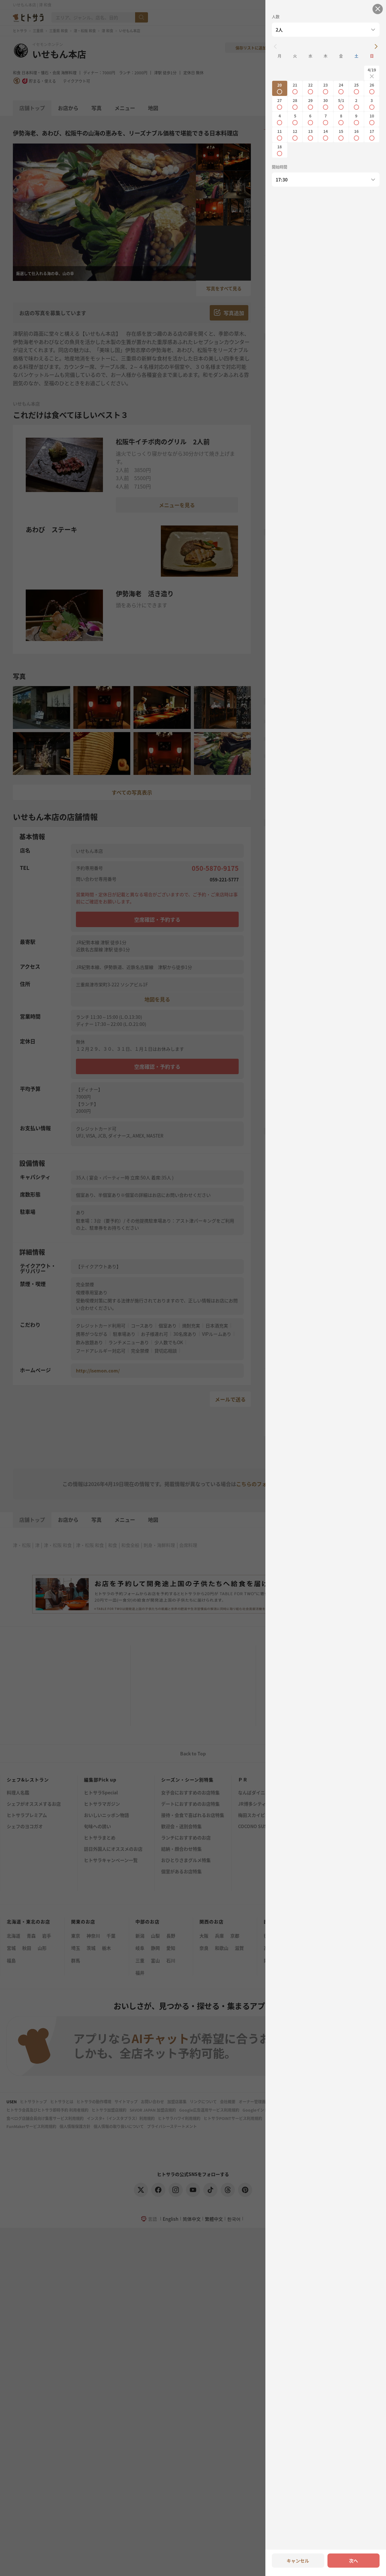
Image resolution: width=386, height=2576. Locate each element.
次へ (353, 2560)
